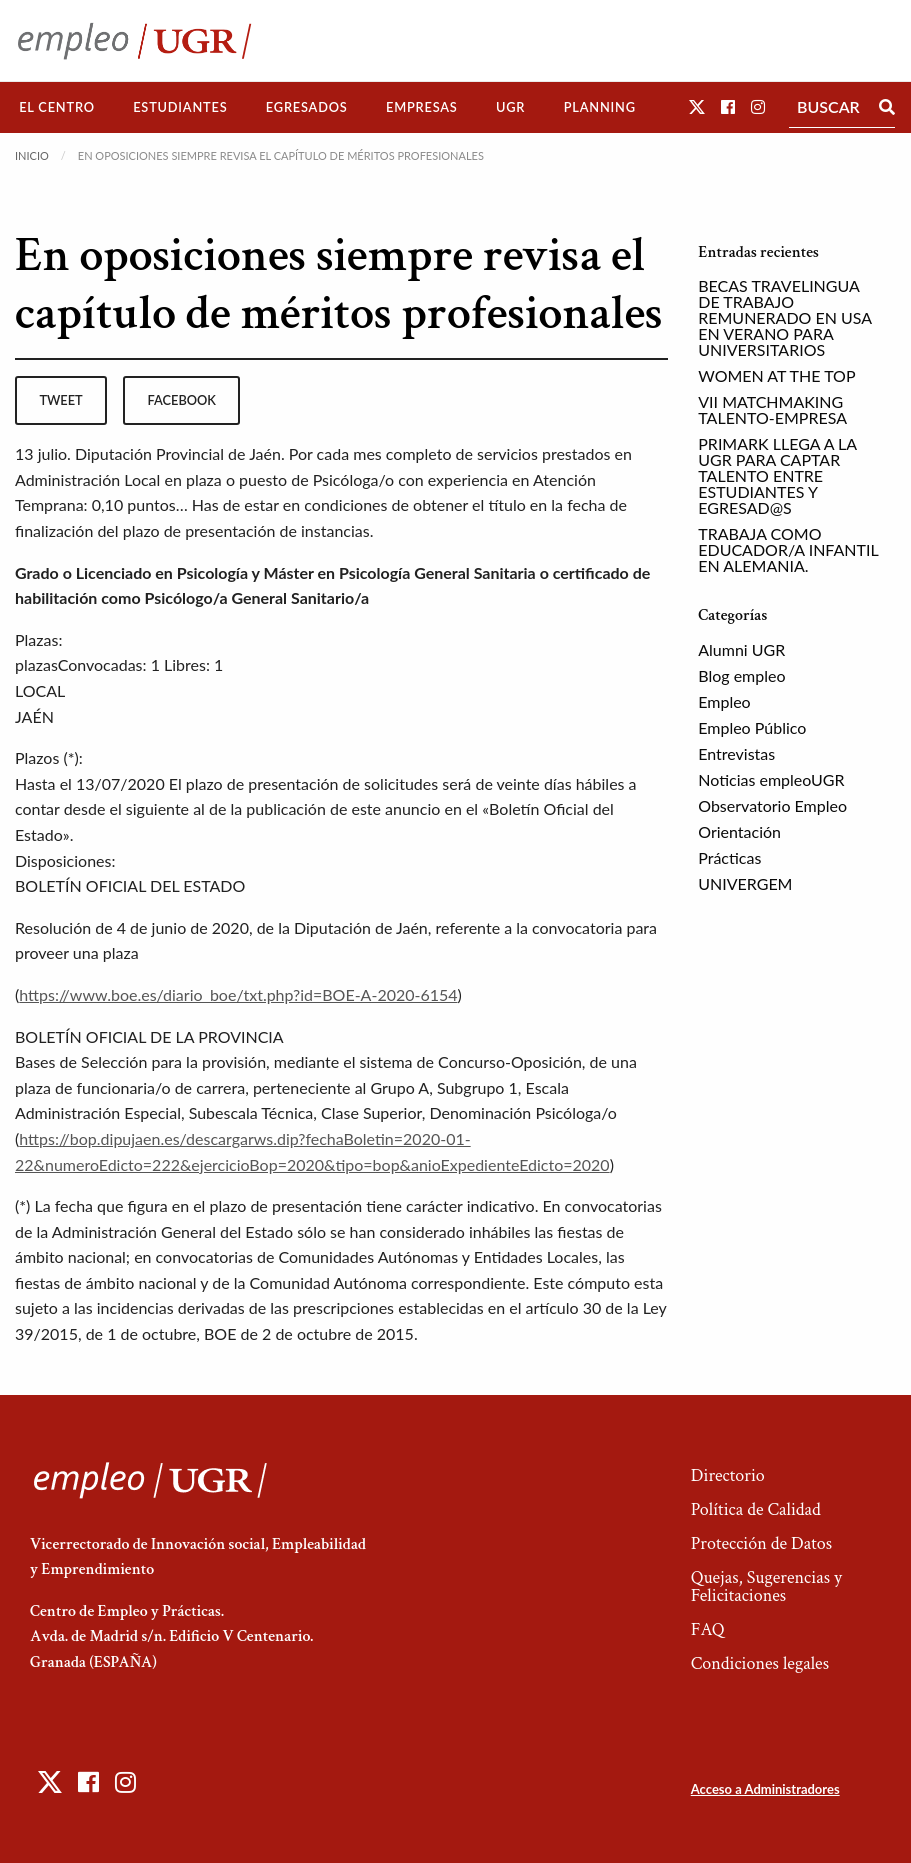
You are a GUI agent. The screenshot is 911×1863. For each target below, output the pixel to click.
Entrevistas (736, 753)
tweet (60, 400)
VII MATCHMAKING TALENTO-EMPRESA (772, 409)
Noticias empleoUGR (771, 779)
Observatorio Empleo (772, 805)
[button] (697, 106)
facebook (182, 400)
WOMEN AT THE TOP (776, 375)
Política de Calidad (756, 1509)
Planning (600, 107)
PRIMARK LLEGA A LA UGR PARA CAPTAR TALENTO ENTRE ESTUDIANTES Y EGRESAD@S (777, 475)
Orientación (739, 831)
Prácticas (729, 857)
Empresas (422, 107)
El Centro (57, 107)
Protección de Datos (761, 1543)
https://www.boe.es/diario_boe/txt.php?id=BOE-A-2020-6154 (238, 994)
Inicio (32, 155)
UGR (510, 107)
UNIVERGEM (745, 883)
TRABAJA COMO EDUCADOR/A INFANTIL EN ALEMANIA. (788, 549)
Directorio (728, 1475)
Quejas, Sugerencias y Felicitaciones (766, 1586)
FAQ (708, 1629)
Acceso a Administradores (765, 1789)
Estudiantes (180, 107)
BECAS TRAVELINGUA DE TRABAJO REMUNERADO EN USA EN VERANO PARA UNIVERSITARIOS (784, 317)
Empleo (724, 701)
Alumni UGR (741, 649)
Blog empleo (741, 675)
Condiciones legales (760, 1663)
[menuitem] (57, 107)
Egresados (307, 107)
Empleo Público (752, 727)
